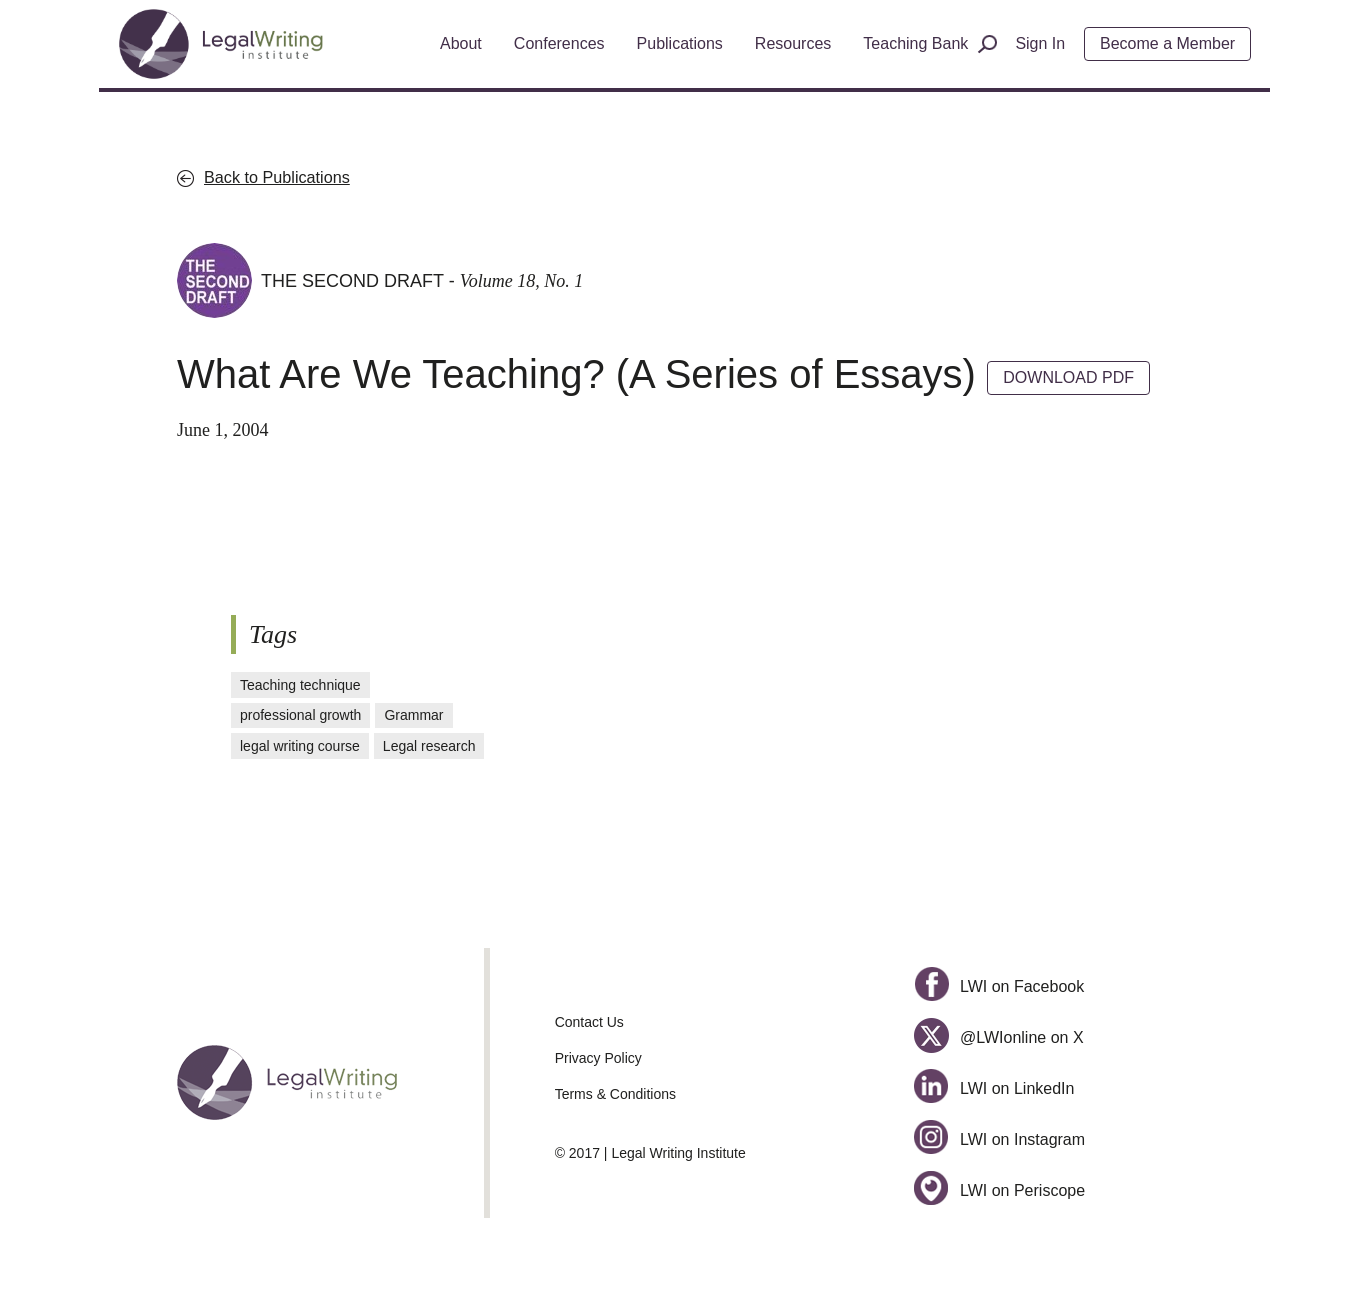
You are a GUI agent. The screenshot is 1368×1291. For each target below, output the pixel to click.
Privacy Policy (598, 1058)
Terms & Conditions (615, 1094)
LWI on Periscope (999, 1190)
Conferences (559, 43)
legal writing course (300, 746)
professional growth (300, 715)
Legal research (429, 746)
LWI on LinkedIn (994, 1088)
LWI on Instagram (999, 1139)
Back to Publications (277, 177)
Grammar (413, 715)
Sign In (1040, 43)
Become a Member (1167, 43)
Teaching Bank (915, 43)
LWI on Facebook (999, 986)
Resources (793, 43)
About (461, 43)
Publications (680, 43)
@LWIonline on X (998, 1037)
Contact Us (589, 1022)
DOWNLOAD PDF (1068, 377)
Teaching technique (300, 685)
